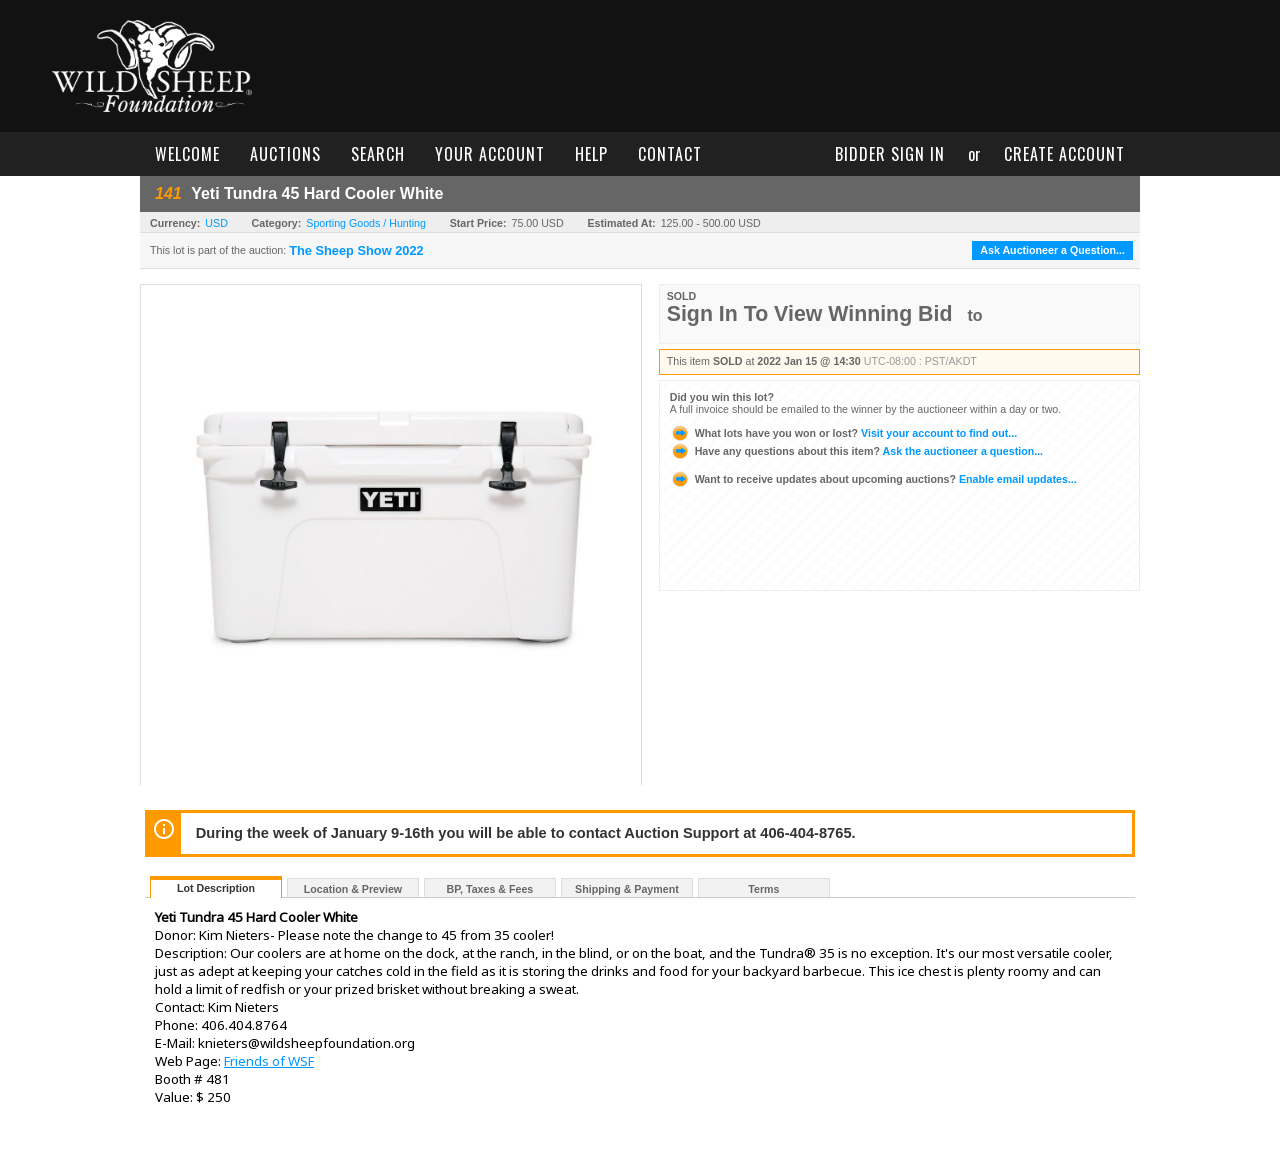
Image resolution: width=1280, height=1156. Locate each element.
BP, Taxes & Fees (490, 889)
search (378, 154)
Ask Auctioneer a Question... (1052, 250)
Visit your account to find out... (843, 433)
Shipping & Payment (627, 889)
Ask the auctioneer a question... (856, 451)
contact (670, 154)
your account (490, 154)
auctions (285, 154)
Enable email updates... (873, 479)
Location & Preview (353, 889)
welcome (187, 154)
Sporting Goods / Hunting (366, 223)
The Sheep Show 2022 (356, 251)
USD (216, 223)
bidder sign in (890, 154)
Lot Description (216, 888)
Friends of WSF (269, 1061)
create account (1064, 154)
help (591, 154)
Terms (763, 889)
